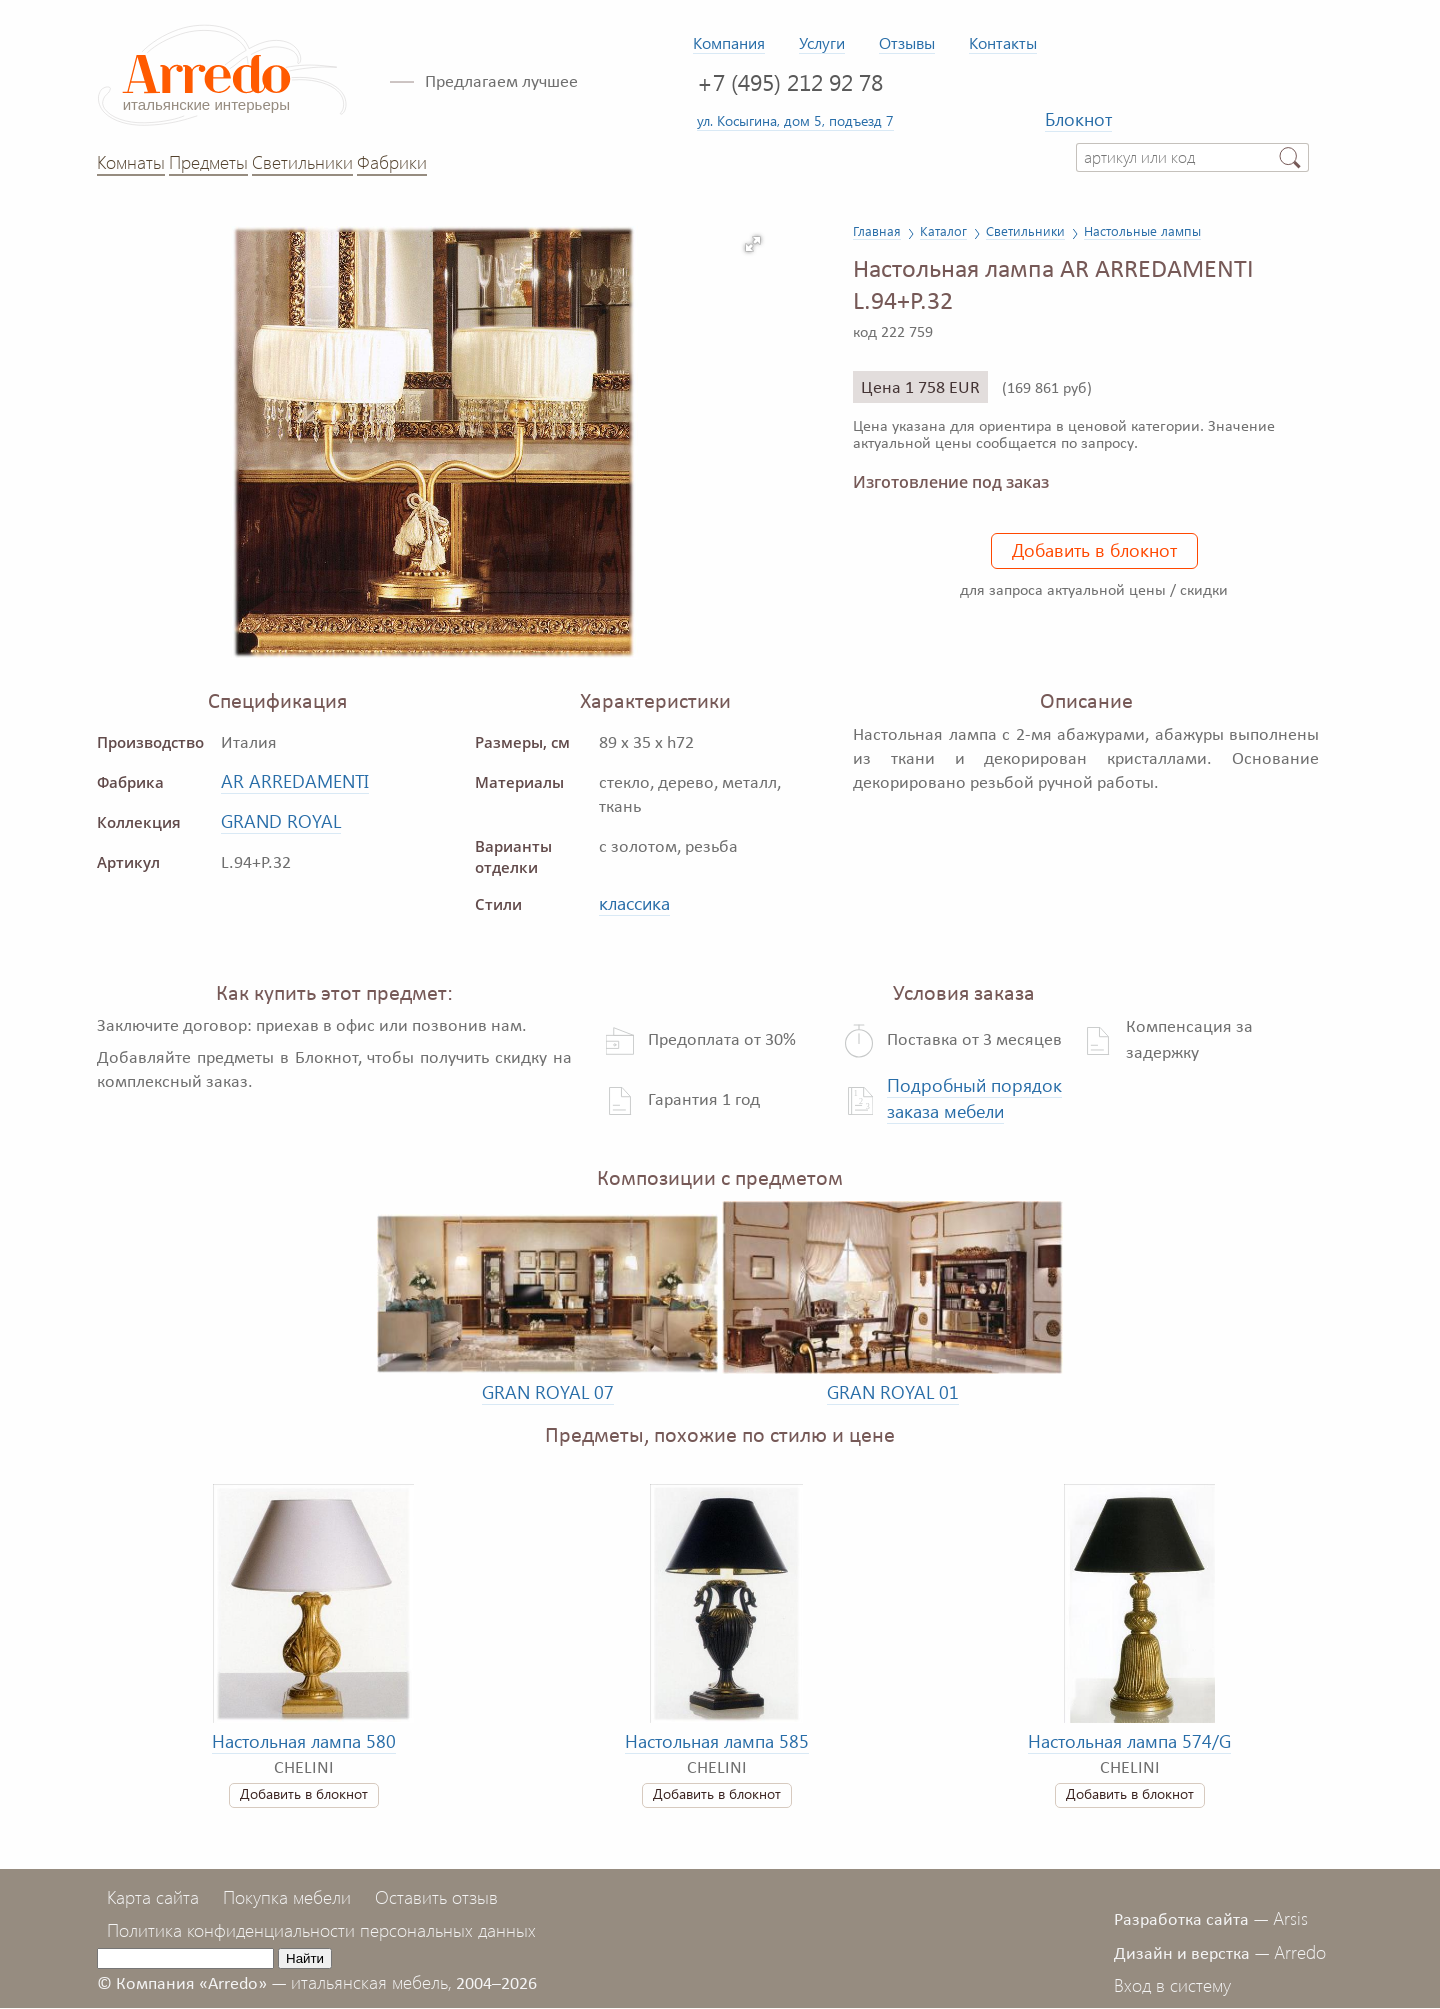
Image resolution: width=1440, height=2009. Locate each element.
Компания (729, 42)
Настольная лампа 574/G (1129, 1741)
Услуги (822, 42)
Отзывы (907, 42)
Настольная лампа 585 (717, 1741)
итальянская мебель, (371, 1982)
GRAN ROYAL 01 (893, 1392)
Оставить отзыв (436, 1897)
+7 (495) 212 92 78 (790, 81)
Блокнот (1078, 119)
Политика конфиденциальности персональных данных (321, 1930)
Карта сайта (153, 1897)
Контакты (1003, 42)
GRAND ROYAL (281, 821)
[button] (753, 244)
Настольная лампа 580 (304, 1741)
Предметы (208, 162)
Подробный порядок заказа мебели (974, 1098)
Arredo (1300, 1952)
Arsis (1290, 1918)
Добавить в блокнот (1094, 550)
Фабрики (392, 162)
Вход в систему (1172, 1985)
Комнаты (131, 162)
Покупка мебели (287, 1897)
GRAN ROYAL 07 (548, 1392)
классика (634, 903)
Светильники (302, 162)
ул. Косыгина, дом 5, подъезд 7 (795, 120)
